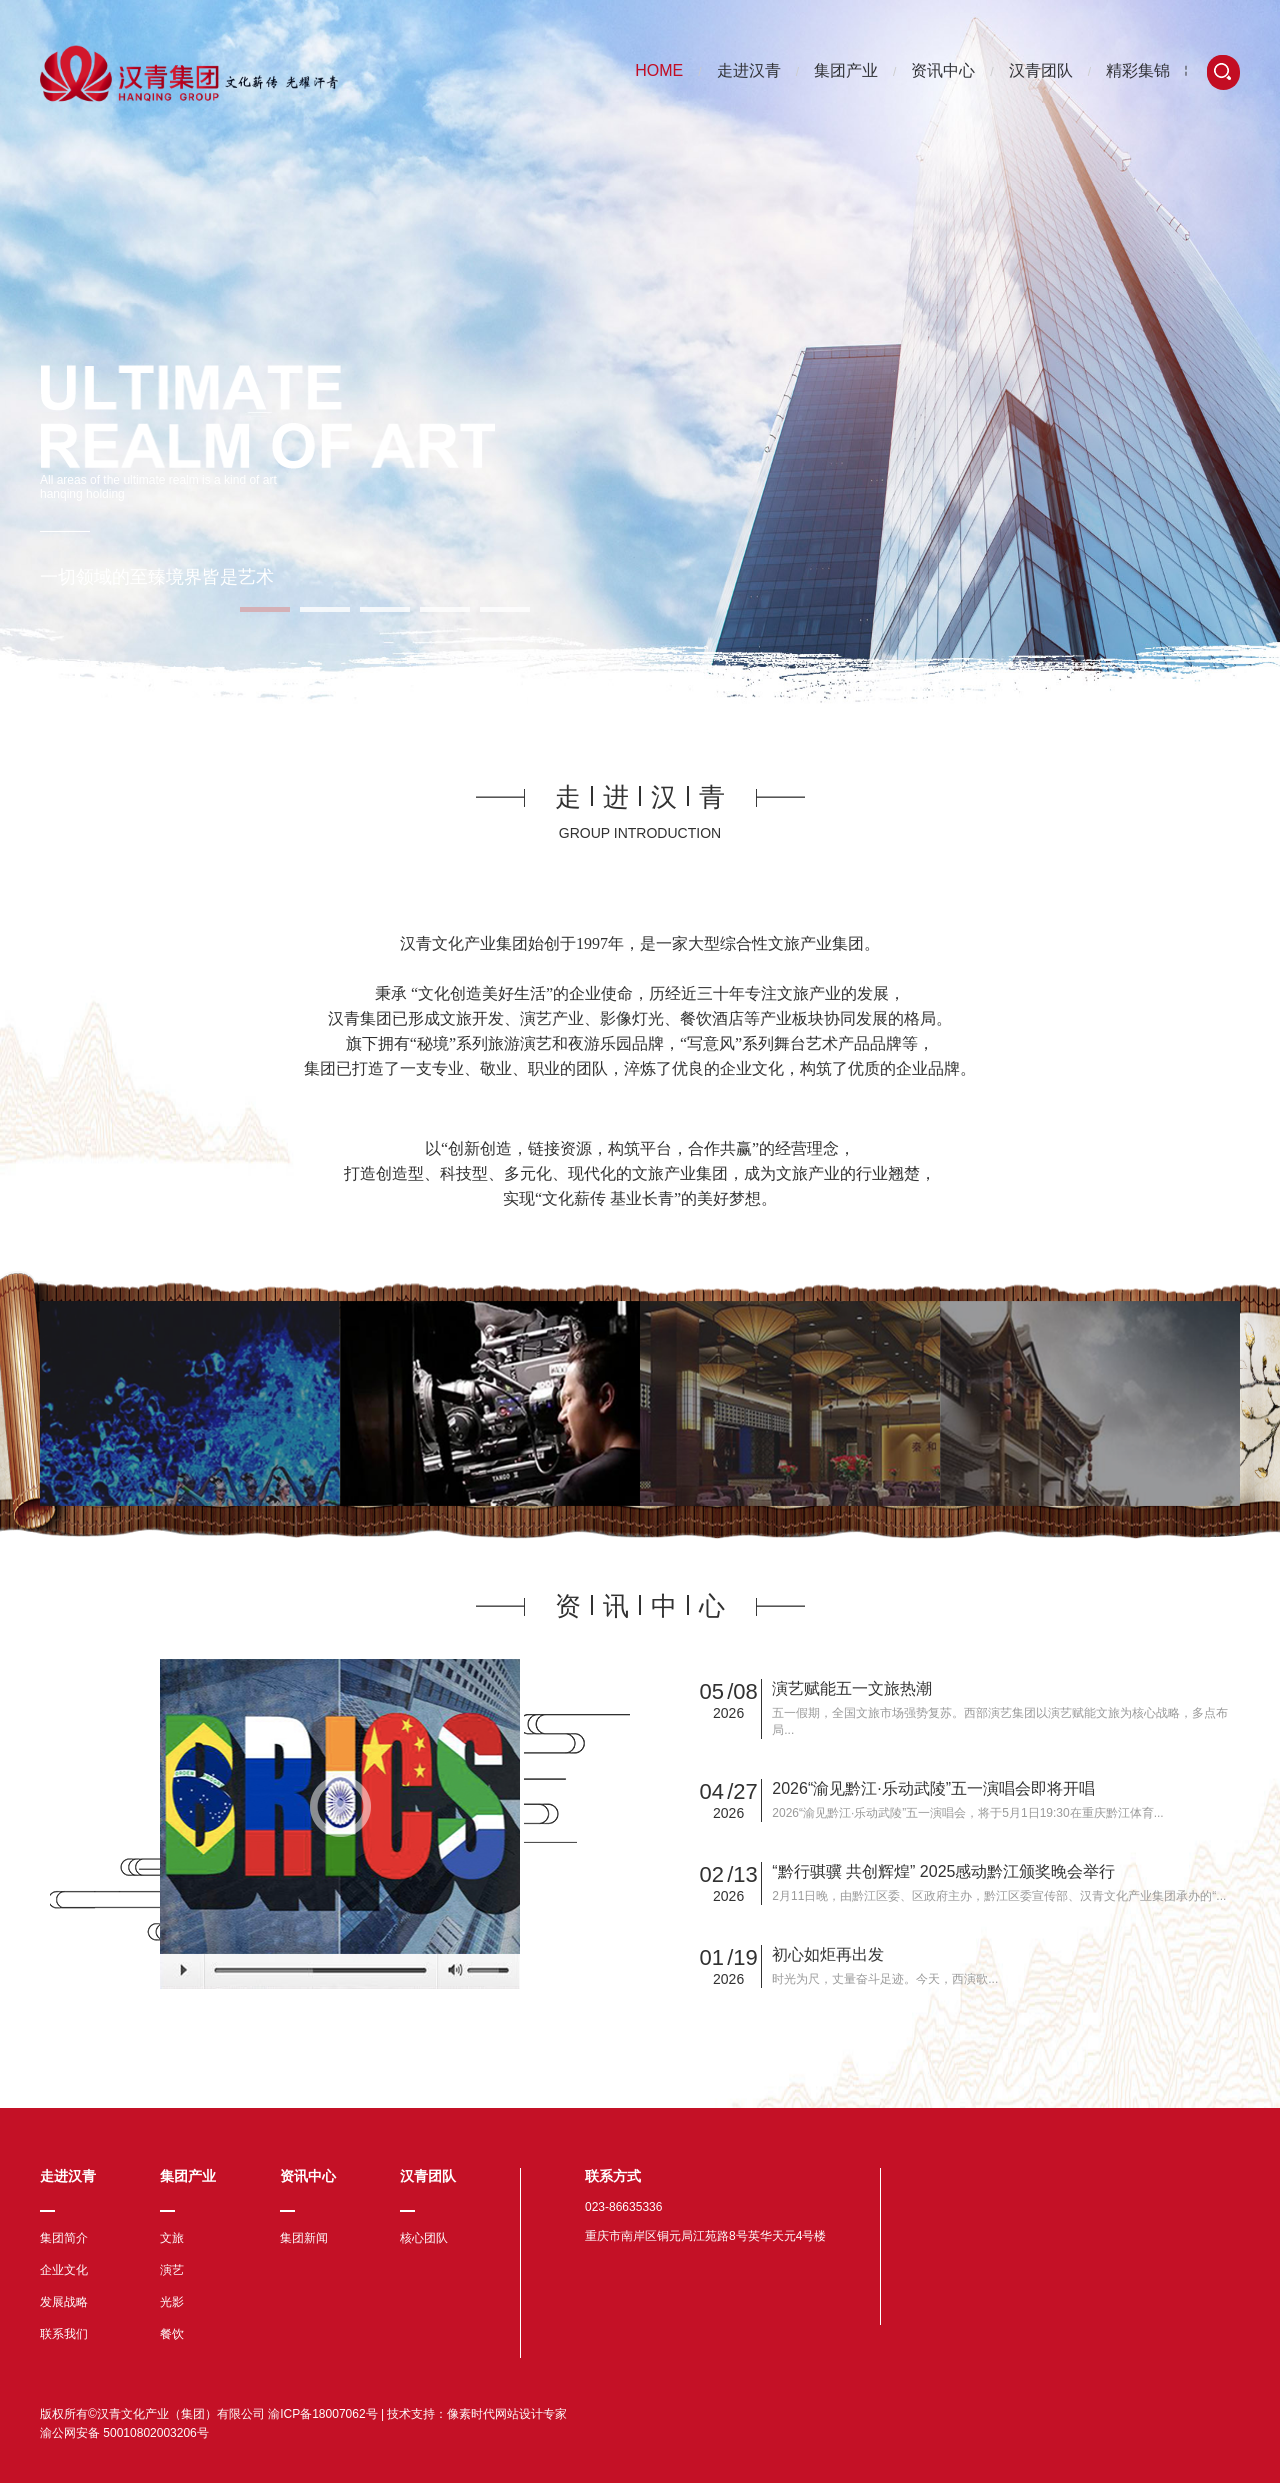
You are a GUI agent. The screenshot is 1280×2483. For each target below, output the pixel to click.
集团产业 (846, 70)
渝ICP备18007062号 (322, 2414)
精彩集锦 (1138, 70)
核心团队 (424, 2238)
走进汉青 (749, 70)
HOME (659, 70)
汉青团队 (1041, 70)
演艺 (172, 2270)
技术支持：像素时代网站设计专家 (477, 2414)
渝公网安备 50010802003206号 (124, 2433)
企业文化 (64, 2270)
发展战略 (64, 2302)
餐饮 (172, 2334)
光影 (172, 2302)
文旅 (172, 2238)
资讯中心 (943, 70)
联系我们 (64, 2334)
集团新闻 (304, 2238)
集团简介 (64, 2238)
